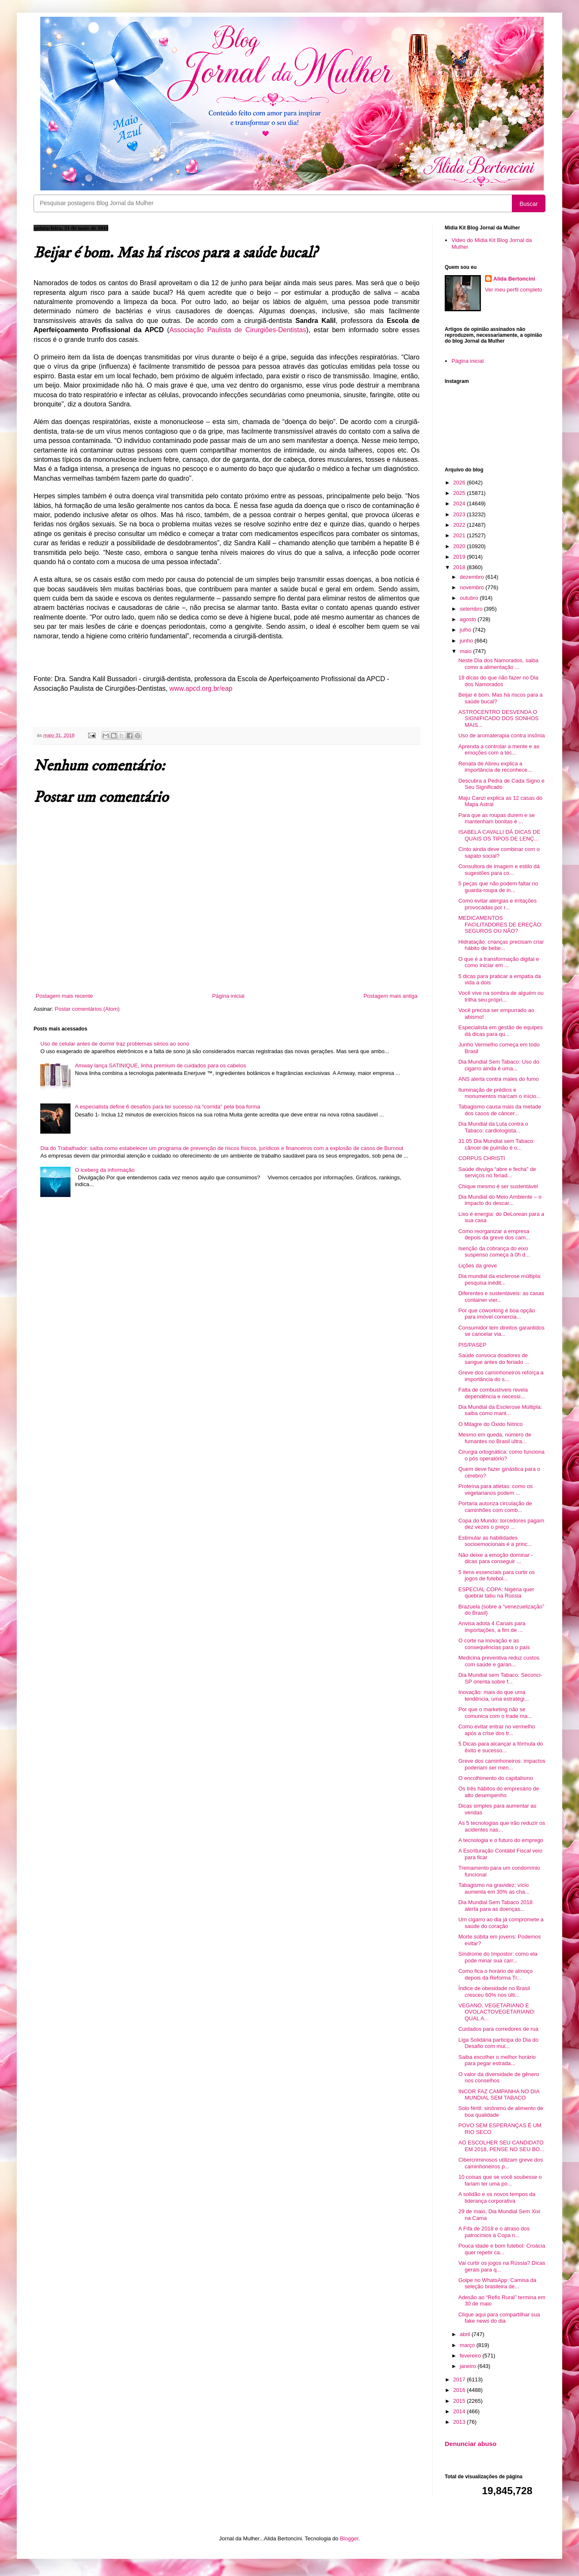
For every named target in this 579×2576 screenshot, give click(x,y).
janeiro (469, 2366)
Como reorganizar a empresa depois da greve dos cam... (494, 1234)
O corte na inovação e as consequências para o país (493, 1643)
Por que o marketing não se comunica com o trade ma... (495, 1712)
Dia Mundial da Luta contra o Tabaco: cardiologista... (493, 1127)
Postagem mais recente (64, 996)
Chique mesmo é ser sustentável (497, 1186)
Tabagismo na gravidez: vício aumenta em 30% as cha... (493, 1888)
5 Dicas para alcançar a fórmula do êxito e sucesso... (500, 1747)
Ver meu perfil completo (513, 289)
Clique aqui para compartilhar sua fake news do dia (499, 2317)
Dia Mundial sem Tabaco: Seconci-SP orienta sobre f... (500, 1678)
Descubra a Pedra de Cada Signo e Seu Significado (501, 784)
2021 (460, 535)
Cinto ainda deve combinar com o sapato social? (499, 852)
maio (466, 651)
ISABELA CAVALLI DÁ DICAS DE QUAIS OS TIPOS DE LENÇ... (499, 835)
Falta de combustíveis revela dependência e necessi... (492, 1393)
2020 (460, 546)
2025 (460, 493)
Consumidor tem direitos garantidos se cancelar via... (501, 1330)
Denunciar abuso (470, 2443)
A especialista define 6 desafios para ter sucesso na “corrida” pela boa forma (167, 1106)
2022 (460, 525)
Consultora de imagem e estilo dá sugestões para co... (499, 869)
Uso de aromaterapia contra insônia (501, 735)
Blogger (349, 2538)
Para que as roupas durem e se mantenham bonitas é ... (496, 818)
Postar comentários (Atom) (87, 1009)
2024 (460, 503)
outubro (470, 598)
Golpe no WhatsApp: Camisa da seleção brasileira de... (497, 2283)
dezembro (472, 577)
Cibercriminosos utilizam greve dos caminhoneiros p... (500, 2163)
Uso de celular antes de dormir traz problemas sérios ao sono (114, 1044)
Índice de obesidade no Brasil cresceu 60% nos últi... (494, 1991)
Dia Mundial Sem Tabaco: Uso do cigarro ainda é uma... (498, 1065)
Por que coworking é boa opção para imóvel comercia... (496, 1313)
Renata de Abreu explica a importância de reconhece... (495, 766)
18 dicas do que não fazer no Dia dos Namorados (498, 680)
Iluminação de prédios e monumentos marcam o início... (499, 1093)
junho (467, 640)
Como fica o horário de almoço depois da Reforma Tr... (495, 1974)
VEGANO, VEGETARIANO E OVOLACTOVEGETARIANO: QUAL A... (496, 2012)
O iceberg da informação (104, 1170)
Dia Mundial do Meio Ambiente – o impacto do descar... (499, 1200)
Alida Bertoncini (514, 279)
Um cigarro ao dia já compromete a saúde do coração (500, 1922)
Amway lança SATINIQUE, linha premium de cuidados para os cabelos (160, 1065)
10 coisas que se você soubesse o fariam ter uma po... (500, 2180)
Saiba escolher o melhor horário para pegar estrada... (496, 2060)
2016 (460, 2390)
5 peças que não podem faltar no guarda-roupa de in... (498, 886)
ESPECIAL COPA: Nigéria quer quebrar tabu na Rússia (496, 1592)
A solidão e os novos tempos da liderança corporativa (496, 2197)
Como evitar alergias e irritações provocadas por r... (497, 904)
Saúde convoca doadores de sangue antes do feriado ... (493, 1358)
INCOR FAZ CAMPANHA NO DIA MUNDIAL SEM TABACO (498, 2094)
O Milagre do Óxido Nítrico (490, 1424)
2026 (460, 482)
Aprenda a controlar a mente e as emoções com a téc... (498, 749)
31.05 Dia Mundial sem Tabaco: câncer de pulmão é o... (496, 1144)
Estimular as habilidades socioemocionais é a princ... (495, 1541)
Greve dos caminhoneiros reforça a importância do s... (500, 1375)
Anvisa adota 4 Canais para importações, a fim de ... (491, 1626)
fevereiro (471, 2355)
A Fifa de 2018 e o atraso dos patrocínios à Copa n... (493, 2231)
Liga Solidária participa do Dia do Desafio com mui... (498, 2043)
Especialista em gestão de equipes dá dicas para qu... (500, 1030)
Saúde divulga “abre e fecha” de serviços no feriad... (497, 1172)
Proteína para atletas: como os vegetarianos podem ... (495, 1489)
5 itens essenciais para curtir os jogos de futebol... (496, 1575)
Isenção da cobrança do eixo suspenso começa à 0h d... (493, 1251)
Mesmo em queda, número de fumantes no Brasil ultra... (494, 1437)
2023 (460, 514)
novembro (472, 587)
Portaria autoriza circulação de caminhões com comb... (495, 1506)
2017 (460, 2379)
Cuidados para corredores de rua (498, 2029)
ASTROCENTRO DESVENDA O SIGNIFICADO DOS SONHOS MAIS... (498, 718)
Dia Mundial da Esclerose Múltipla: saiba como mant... (500, 1410)
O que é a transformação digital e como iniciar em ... (498, 962)
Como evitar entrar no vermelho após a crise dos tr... (496, 1729)
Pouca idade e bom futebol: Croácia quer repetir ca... (501, 2249)
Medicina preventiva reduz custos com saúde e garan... (498, 1661)
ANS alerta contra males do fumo (498, 1079)
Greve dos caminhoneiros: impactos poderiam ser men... (501, 1764)
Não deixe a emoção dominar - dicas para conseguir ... (495, 1558)
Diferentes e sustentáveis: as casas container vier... (501, 1296)
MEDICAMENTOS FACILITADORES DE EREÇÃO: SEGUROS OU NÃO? (500, 924)
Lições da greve (477, 1265)
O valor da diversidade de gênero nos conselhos (498, 2077)
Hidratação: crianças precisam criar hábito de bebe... (501, 945)
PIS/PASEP (472, 1345)
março (468, 2345)
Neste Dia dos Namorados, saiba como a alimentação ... (498, 663)
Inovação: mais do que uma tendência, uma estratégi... (493, 1695)
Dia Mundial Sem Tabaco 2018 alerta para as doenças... (495, 1905)
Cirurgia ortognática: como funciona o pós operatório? (501, 1455)
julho (466, 630)
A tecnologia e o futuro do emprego (500, 1840)
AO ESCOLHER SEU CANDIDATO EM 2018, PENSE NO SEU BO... (501, 2145)
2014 (460, 2411)
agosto (469, 619)
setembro (472, 609)
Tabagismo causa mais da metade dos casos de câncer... (499, 1109)
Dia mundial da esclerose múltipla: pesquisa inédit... (499, 1279)
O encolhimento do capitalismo (495, 1778)
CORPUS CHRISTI (481, 1158)
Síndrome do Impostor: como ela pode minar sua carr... (497, 1957)
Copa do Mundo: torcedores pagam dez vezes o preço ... (501, 1523)
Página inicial (228, 996)
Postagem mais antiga (390, 996)
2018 (460, 567)
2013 (460, 2422)
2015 (460, 2401)
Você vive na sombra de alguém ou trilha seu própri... (500, 996)
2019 (460, 557)
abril (466, 2334)
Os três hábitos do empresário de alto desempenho (498, 1791)
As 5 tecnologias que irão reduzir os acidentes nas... (501, 1826)
